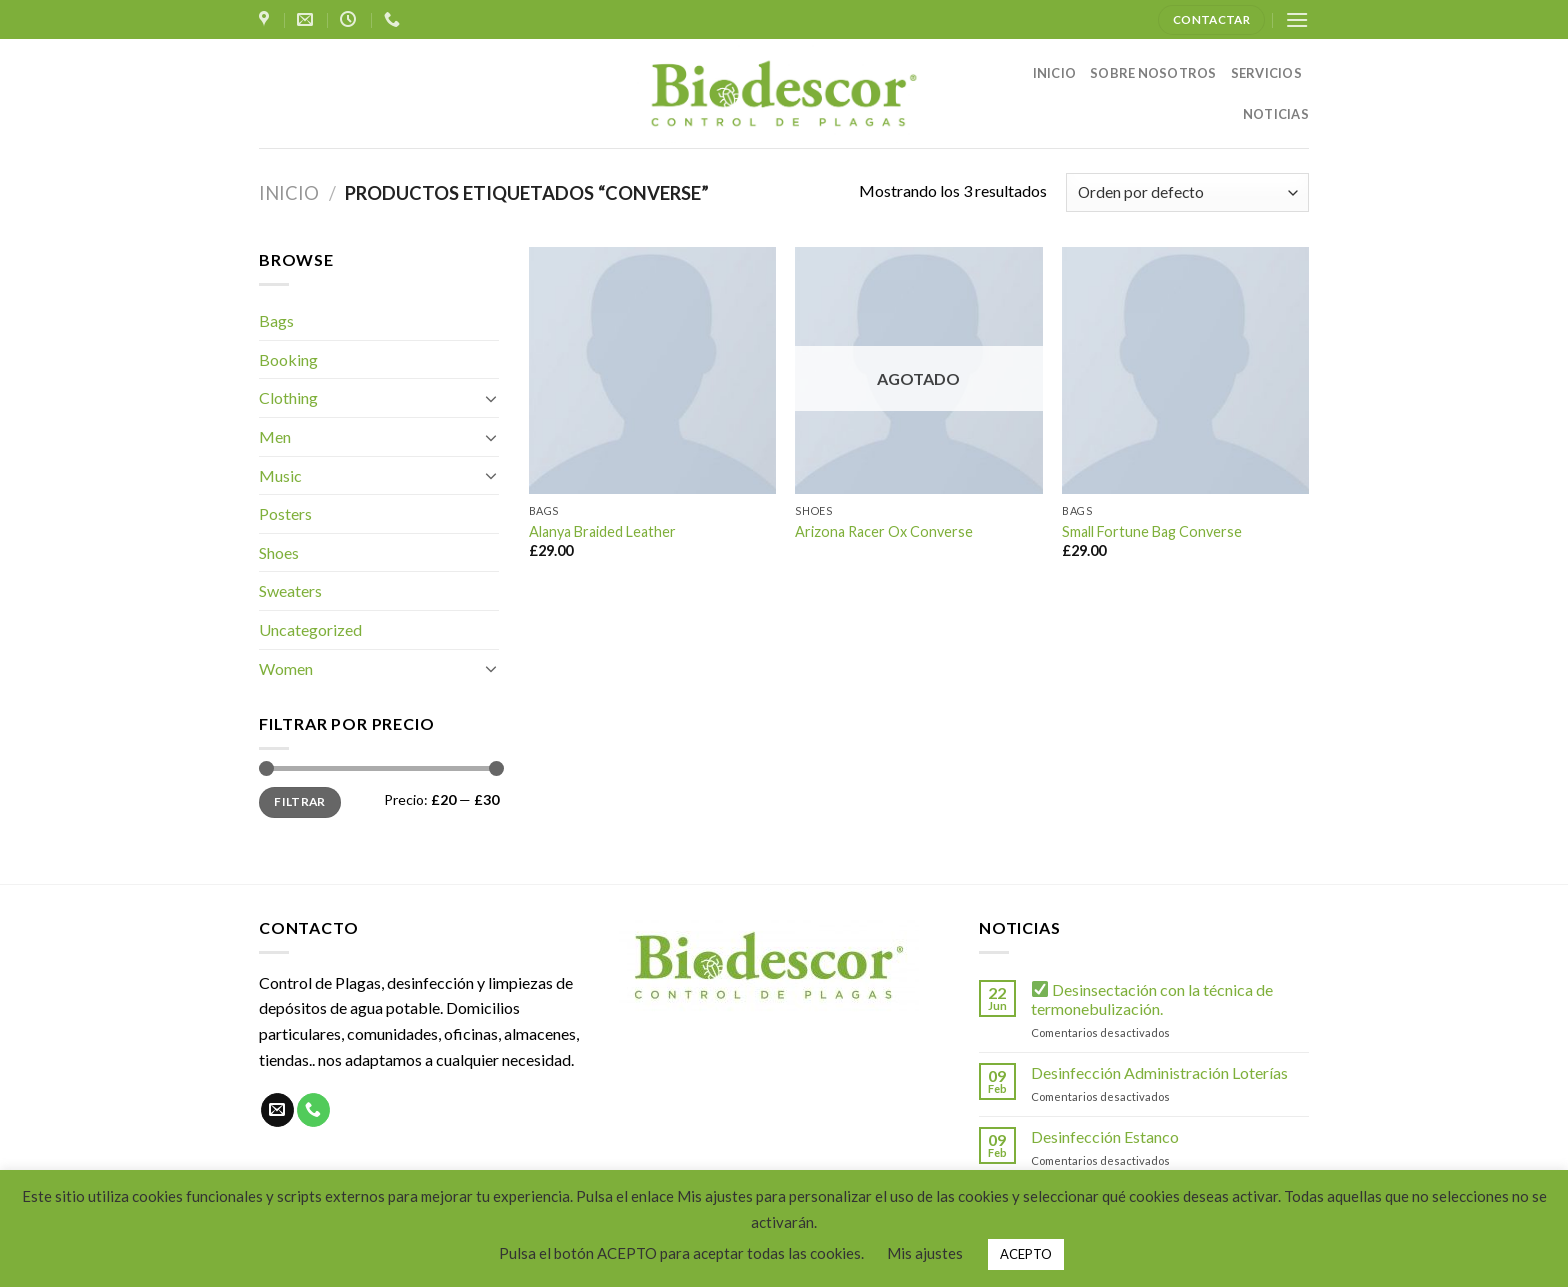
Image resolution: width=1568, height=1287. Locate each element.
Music (280, 475)
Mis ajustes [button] (925, 1253)
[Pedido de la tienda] (1187, 192)
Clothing (288, 397)
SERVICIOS (1266, 73)
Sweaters (290, 590)
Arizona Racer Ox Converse (884, 531)
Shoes (279, 552)
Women (286, 668)
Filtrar (300, 801)
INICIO (1055, 73)
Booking (288, 359)
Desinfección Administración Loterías (1159, 1072)
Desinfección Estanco (1105, 1136)
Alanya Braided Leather (602, 531)
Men (275, 436)
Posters (285, 513)
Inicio (289, 193)
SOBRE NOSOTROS (1153, 73)
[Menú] (1297, 19)
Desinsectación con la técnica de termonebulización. (1152, 999)
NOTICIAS (1276, 114)
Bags (276, 320)
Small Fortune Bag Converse (1152, 531)
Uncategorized (310, 629)
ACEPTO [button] (1026, 1254)
